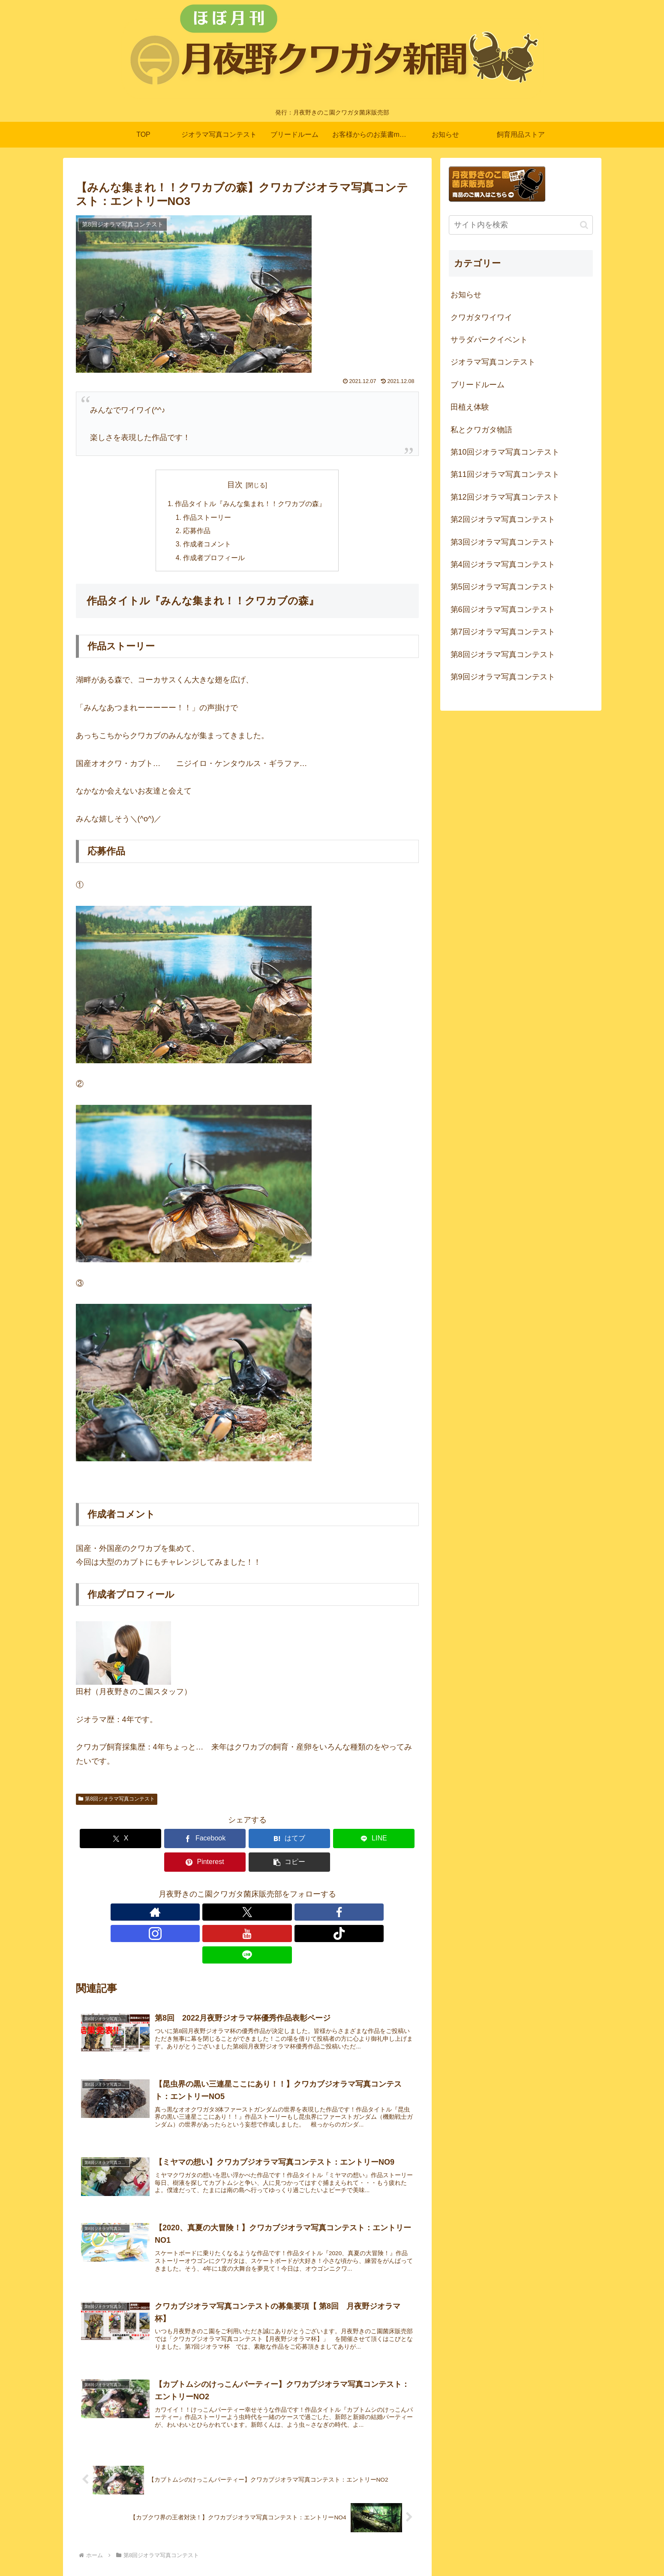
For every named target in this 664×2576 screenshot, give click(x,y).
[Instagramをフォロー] (247, 1890)
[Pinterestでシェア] (333, 1841)
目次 (235, 484)
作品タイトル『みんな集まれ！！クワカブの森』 (250, 504)
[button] (391, 1841)
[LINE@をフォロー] (306, 1890)
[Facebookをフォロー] (227, 1890)
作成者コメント (207, 546)
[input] (521, 225)
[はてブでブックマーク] (218, 1841)
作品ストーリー (207, 518)
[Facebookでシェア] (160, 1841)
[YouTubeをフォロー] (267, 1890)
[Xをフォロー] (207, 1890)
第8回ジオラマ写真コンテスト (116, 1801)
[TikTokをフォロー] (286, 1890)
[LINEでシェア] (276, 1841)
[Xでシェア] (103, 1841)
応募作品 (197, 532)
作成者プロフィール (214, 560)
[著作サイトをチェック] (188, 1890)
